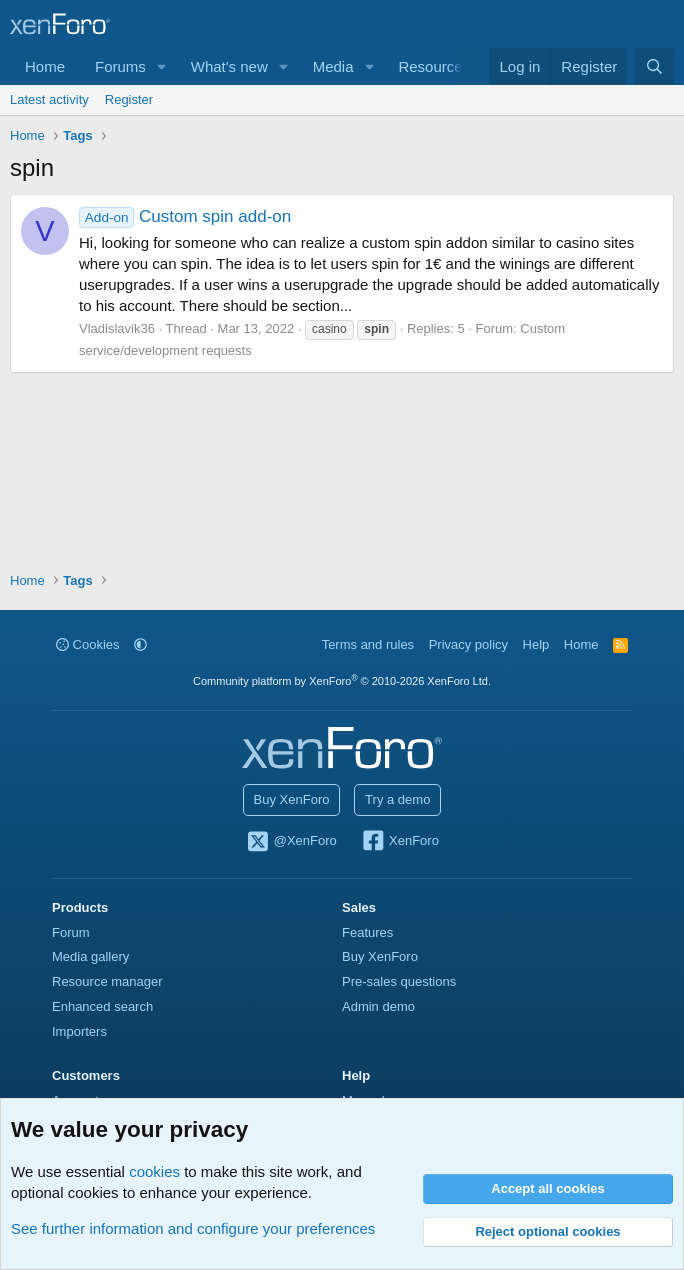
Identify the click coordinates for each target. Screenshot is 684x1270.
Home (45, 66)
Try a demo (397, 799)
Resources (434, 66)
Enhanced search (102, 1006)
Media (333, 66)
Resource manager (107, 981)
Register (129, 99)
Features (367, 932)
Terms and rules (368, 644)
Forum (71, 932)
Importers (79, 1031)
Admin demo (378, 1006)
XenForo (399, 842)
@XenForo (291, 842)
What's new (229, 66)
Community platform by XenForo (342, 681)
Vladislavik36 (117, 328)
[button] (162, 66)
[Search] (654, 66)
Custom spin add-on (185, 216)
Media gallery (90, 956)
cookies (154, 1171)
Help (536, 644)
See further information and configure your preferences (193, 1228)
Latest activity (49, 99)
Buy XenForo (292, 799)
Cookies (88, 644)
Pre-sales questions (399, 981)
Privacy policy (468, 644)
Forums (120, 66)
